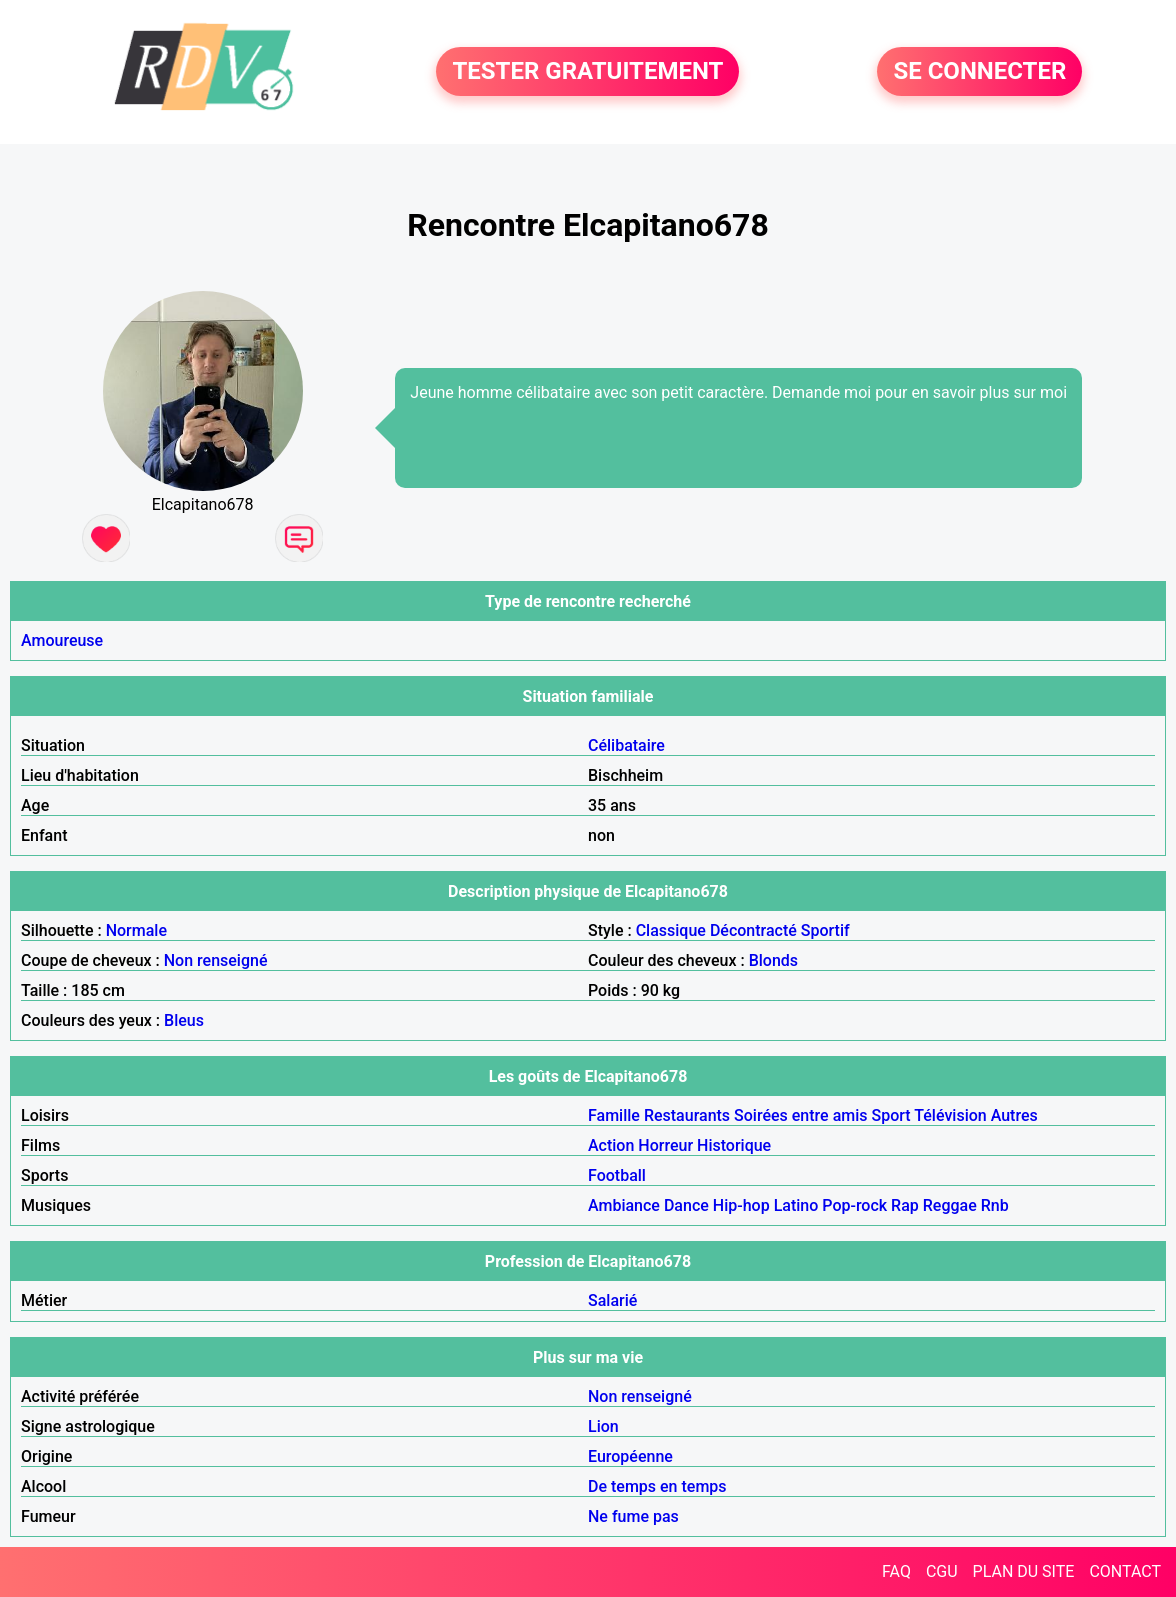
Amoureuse (62, 640)
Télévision (950, 1115)
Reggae (950, 1205)
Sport (891, 1115)
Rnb (995, 1205)
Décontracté (753, 930)
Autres (1014, 1115)
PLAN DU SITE (1024, 1571)
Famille (614, 1115)
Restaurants (687, 1115)
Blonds (773, 960)
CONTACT (1125, 1571)
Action (611, 1145)
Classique (671, 930)
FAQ (896, 1571)
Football (617, 1175)
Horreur (665, 1145)
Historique (734, 1145)
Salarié (612, 1300)
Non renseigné (216, 960)
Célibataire (626, 745)
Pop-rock (854, 1205)
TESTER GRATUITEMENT (587, 72)
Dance (686, 1205)
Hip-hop (741, 1205)
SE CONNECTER (979, 72)
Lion (603, 1426)
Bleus (184, 1020)
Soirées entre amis (800, 1115)
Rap (905, 1205)
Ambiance (624, 1205)
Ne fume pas (633, 1516)
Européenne (630, 1456)
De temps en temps (657, 1486)
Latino (796, 1205)
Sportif (825, 930)
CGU (942, 1571)
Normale (136, 930)
